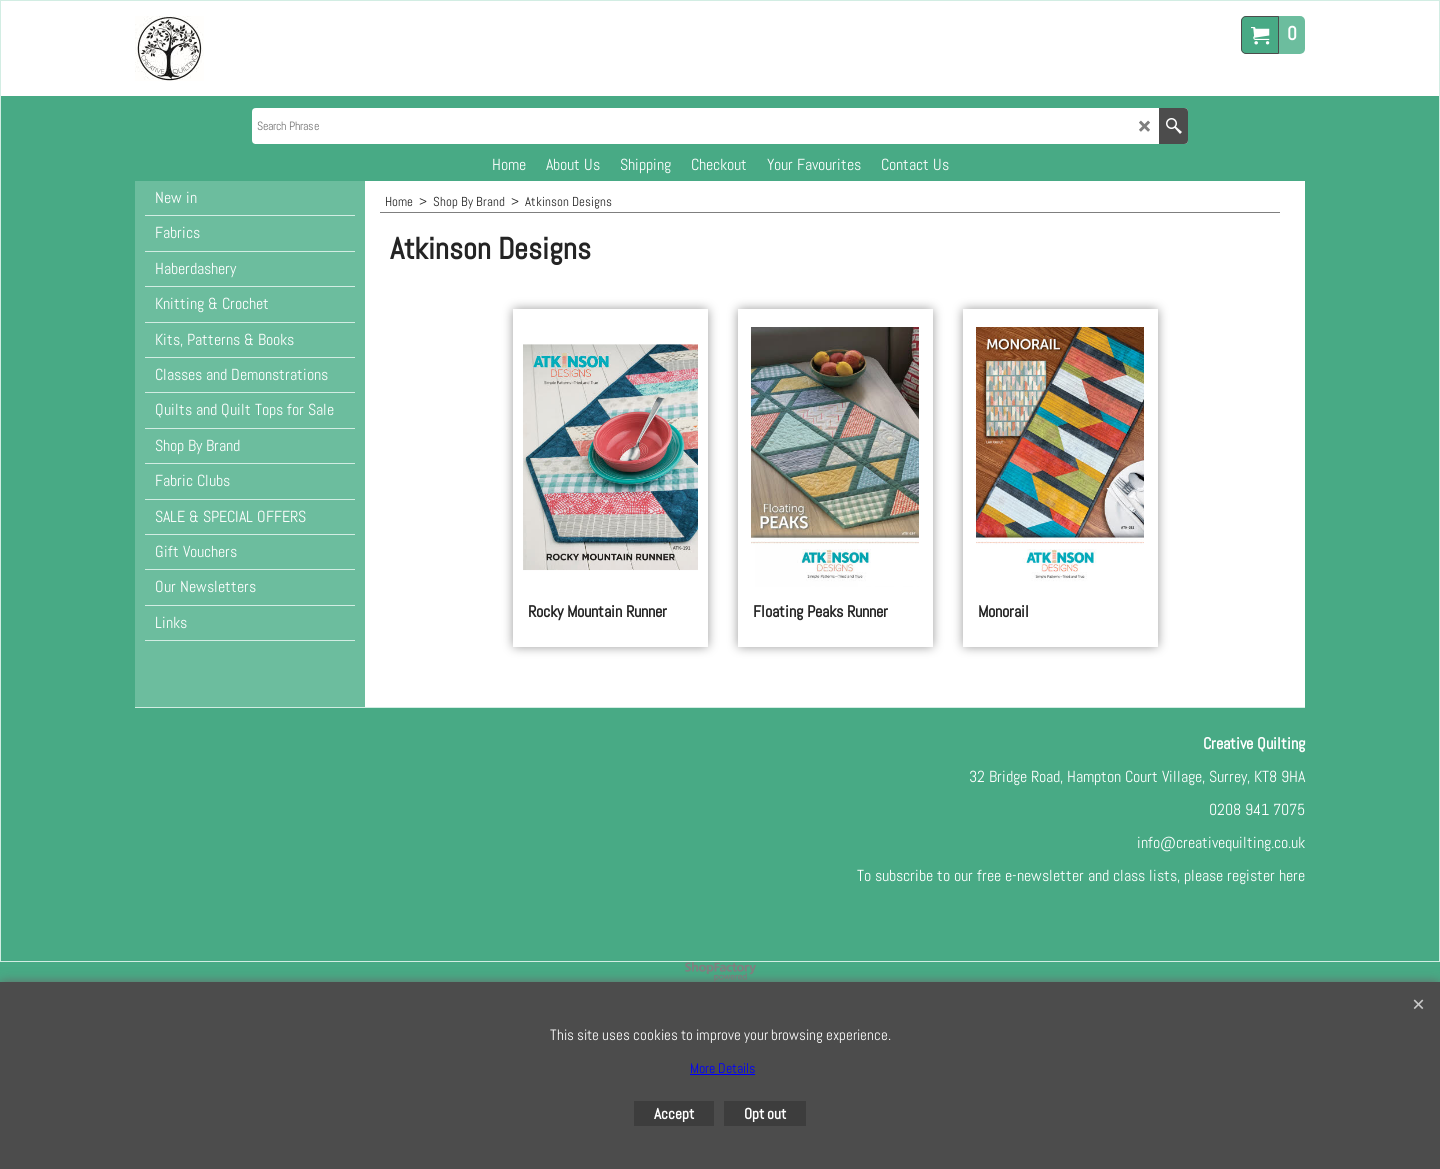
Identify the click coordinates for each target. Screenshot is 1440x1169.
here (1292, 875)
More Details (722, 1068)
